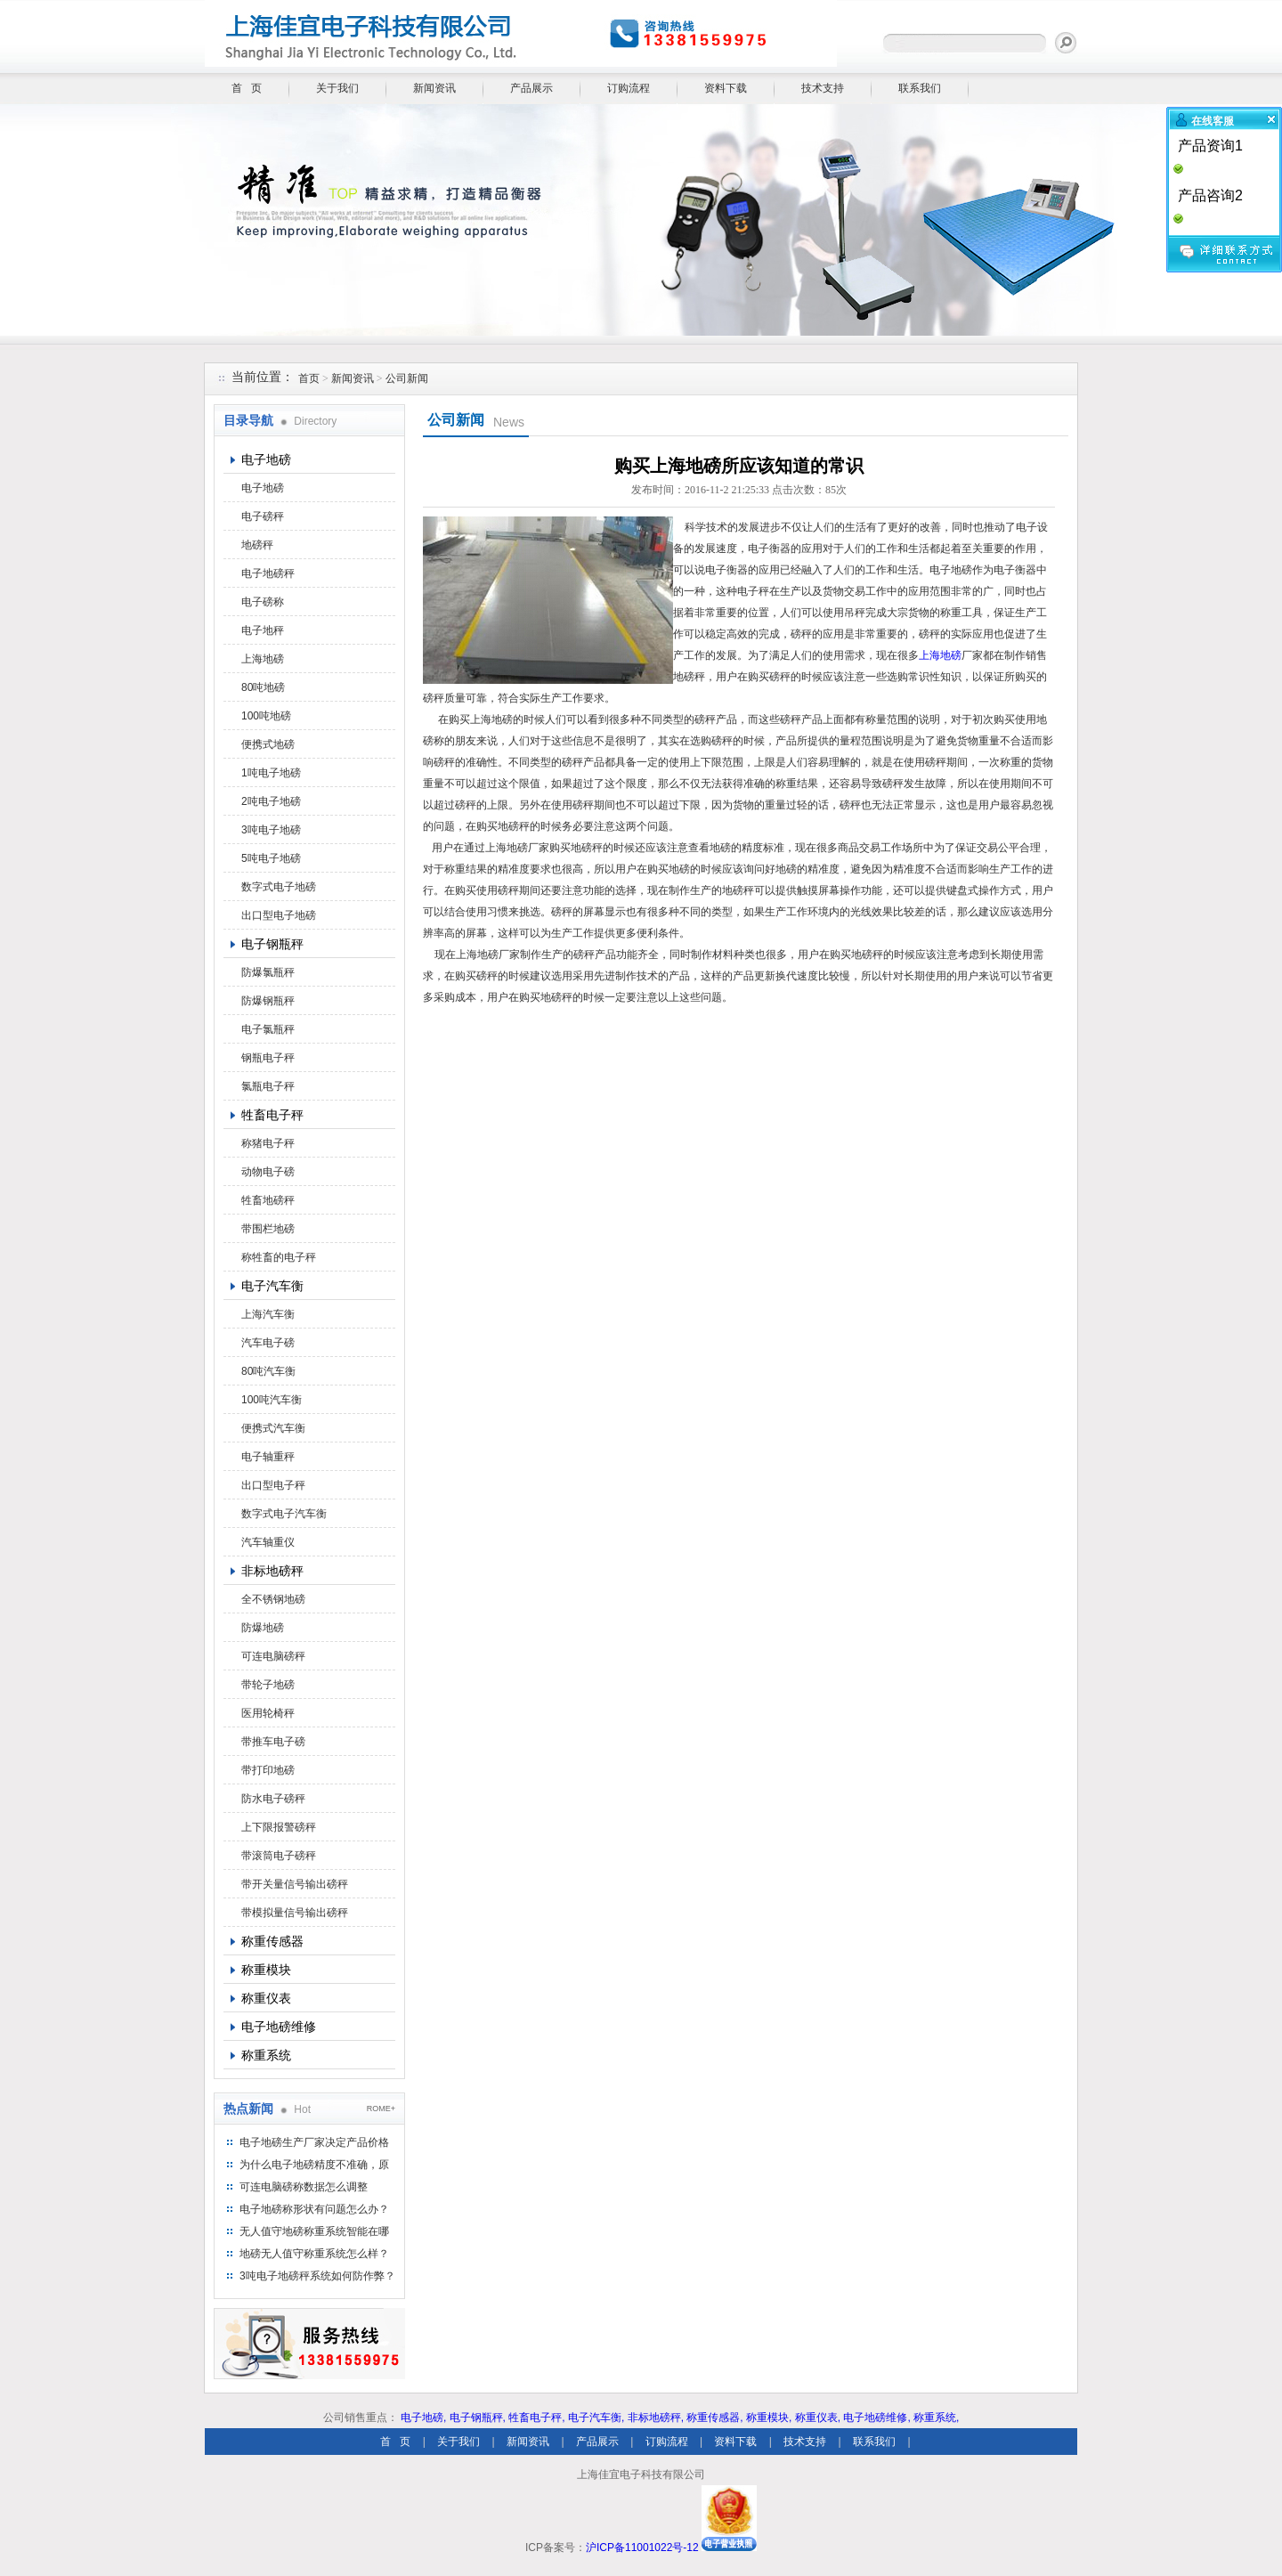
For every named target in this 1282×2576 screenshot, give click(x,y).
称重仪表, (817, 2417)
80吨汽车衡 (268, 1371)
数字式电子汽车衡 (284, 1513)
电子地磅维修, (876, 2417)
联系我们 (919, 88)
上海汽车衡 (268, 1314)
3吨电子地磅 (271, 830)
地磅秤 (257, 545)
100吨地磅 (266, 716)
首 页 (246, 88)
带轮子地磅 (268, 1684)
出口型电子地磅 (278, 915)
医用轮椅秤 (268, 1713)
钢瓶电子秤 (268, 1058)
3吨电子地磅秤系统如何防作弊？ (317, 2276)
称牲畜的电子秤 (278, 1257)
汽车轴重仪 (268, 1542)
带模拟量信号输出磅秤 (294, 1912)
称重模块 (266, 1969)
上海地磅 (262, 659)
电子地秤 (262, 630)
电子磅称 (262, 602)
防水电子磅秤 (273, 1798)
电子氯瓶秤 (268, 1029)
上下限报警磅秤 (278, 1827)
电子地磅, (423, 2417)
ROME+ (381, 2108)
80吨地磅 (263, 687)
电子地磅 (266, 459)
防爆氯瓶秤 (268, 972)
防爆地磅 (262, 1627)
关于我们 (337, 88)
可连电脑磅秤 (273, 1656)
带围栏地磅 (268, 1229)
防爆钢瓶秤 (268, 1001)
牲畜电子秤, (536, 2417)
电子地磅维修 (278, 2026)
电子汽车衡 (272, 1286)
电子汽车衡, (596, 2417)
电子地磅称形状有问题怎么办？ (314, 2209)
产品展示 (531, 88)
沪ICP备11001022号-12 (642, 2547)
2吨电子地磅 (271, 801)
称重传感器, (714, 2417)
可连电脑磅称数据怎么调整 (303, 2187)
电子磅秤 (262, 516)
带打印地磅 (268, 1770)
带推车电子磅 (273, 1741)
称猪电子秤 (268, 1143)
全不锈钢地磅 (273, 1599)
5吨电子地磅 (271, 858)
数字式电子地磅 (278, 887)
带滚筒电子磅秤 (278, 1855)
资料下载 (725, 88)
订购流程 (628, 88)
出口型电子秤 (273, 1485)
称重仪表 (266, 1998)
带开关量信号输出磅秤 (294, 1884)
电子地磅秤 (268, 573)
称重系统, (936, 2417)
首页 (309, 378)
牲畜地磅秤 (268, 1200)
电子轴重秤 (268, 1457)
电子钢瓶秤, (478, 2417)
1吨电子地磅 (271, 773)
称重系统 (266, 2055)
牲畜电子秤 (272, 1115)
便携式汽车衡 (273, 1428)
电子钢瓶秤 (272, 944)
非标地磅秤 (272, 1571)
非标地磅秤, (656, 2417)
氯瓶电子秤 (268, 1086)
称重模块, (768, 2417)
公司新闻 (406, 378)
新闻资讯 (434, 88)
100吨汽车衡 (271, 1400)
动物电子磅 (268, 1172)
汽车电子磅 (268, 1343)
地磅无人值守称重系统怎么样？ (314, 2253)
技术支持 (822, 88)
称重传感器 (272, 1941)
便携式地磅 (268, 744)
